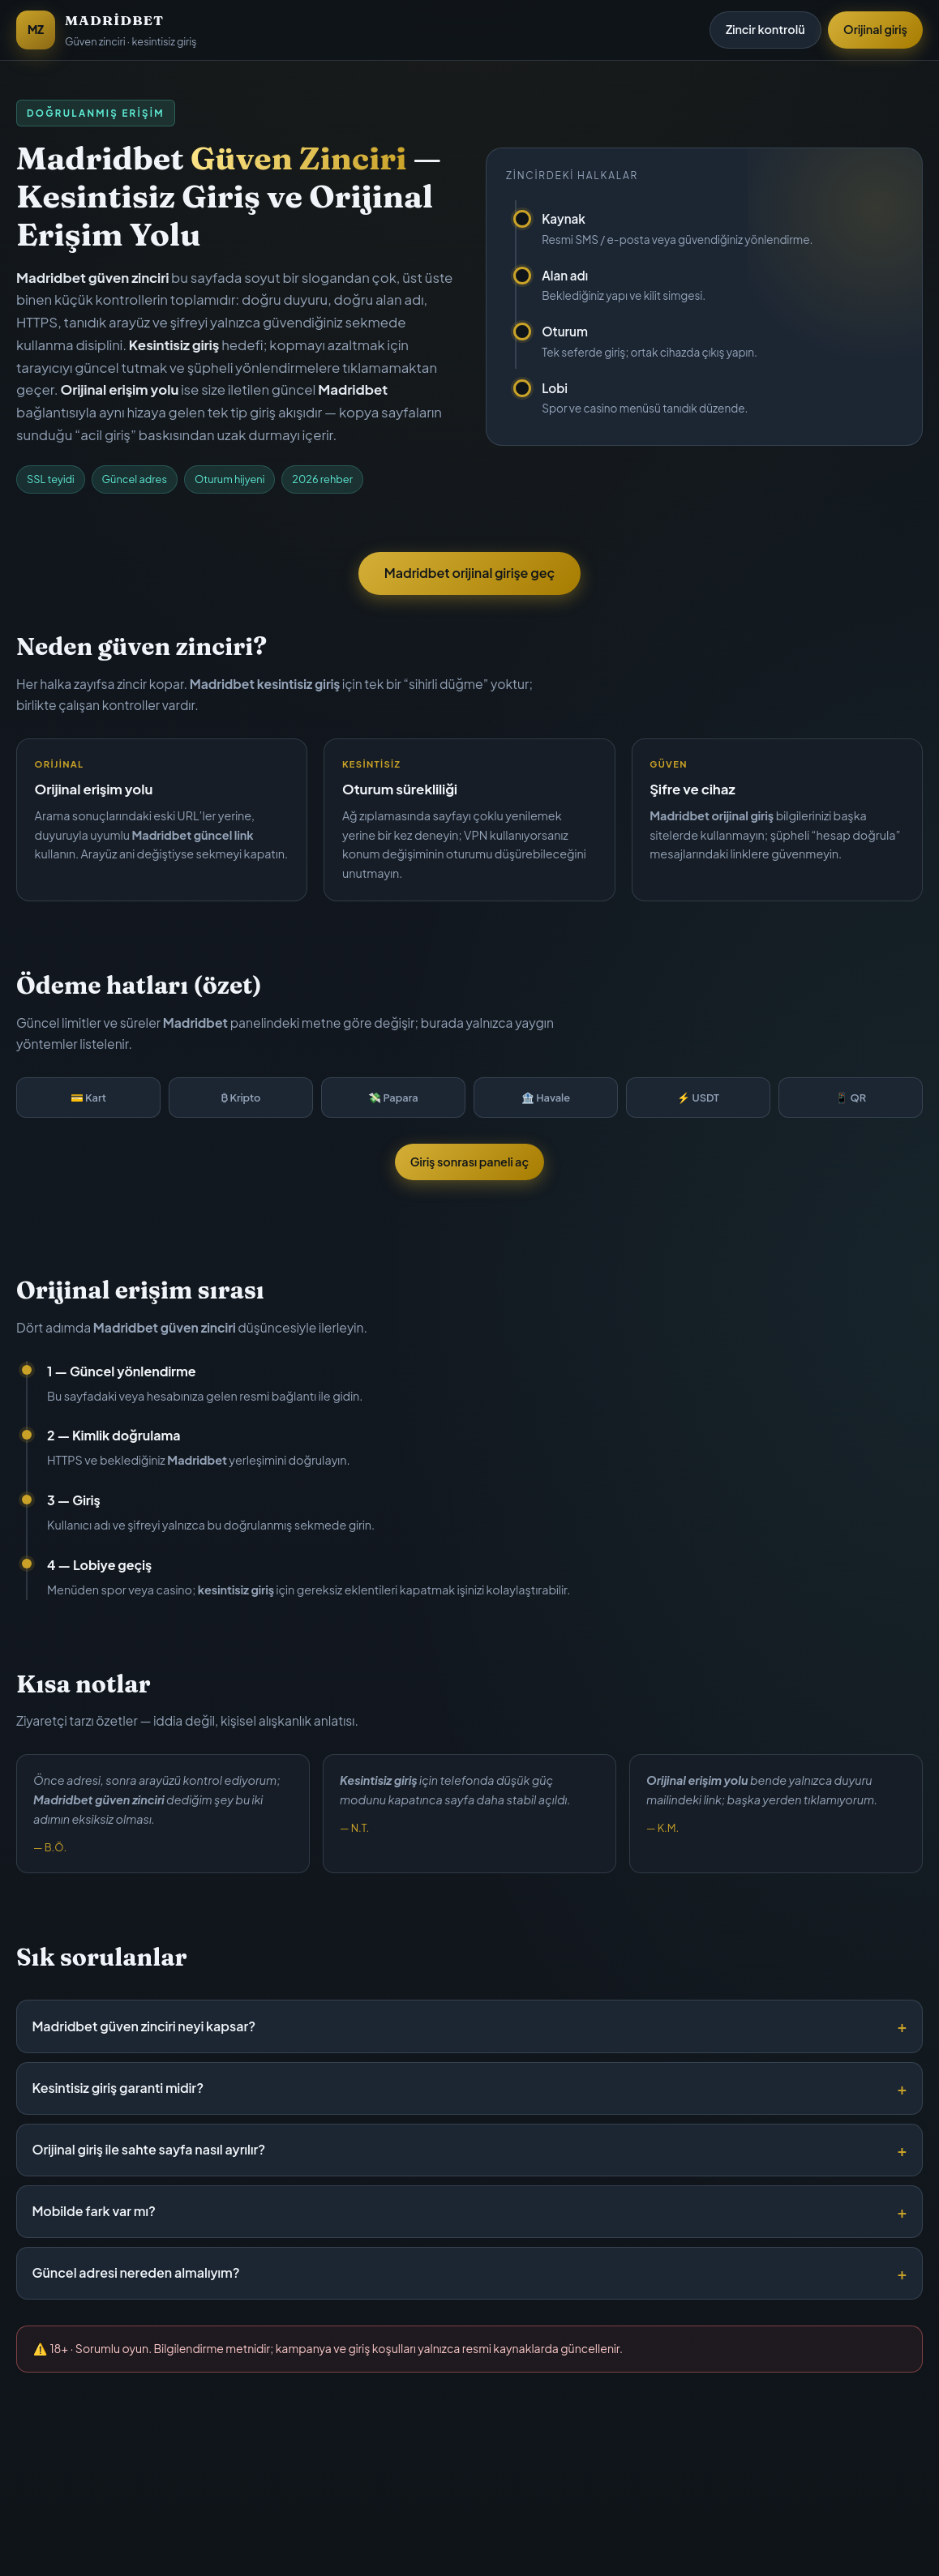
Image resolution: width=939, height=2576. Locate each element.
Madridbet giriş (507, 2535)
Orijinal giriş (875, 29)
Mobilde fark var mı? (93, 2210)
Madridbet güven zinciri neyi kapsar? (143, 2026)
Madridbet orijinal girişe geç (469, 572)
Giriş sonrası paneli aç (469, 1161)
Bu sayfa (414, 2535)
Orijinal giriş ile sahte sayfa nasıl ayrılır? (148, 2149)
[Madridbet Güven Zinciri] (106, 30)
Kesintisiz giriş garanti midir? (118, 2087)
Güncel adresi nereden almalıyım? (135, 2272)
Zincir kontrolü (765, 29)
